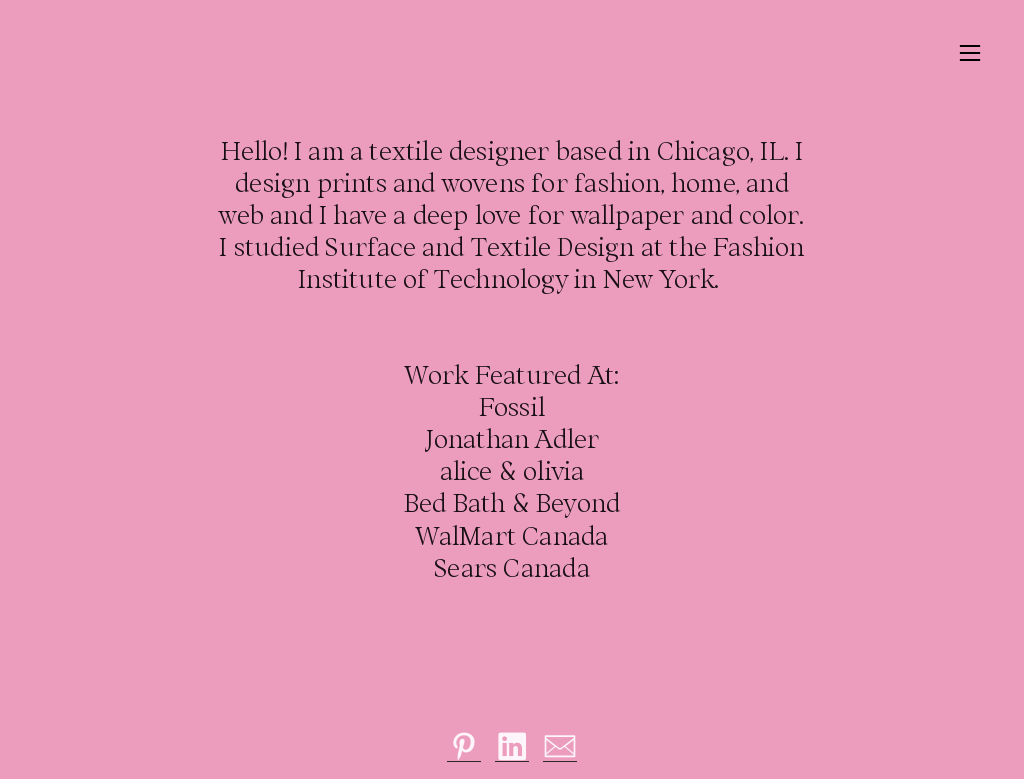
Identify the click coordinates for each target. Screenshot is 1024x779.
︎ (970, 53)
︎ (464, 746)
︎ (512, 746)
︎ (560, 746)
